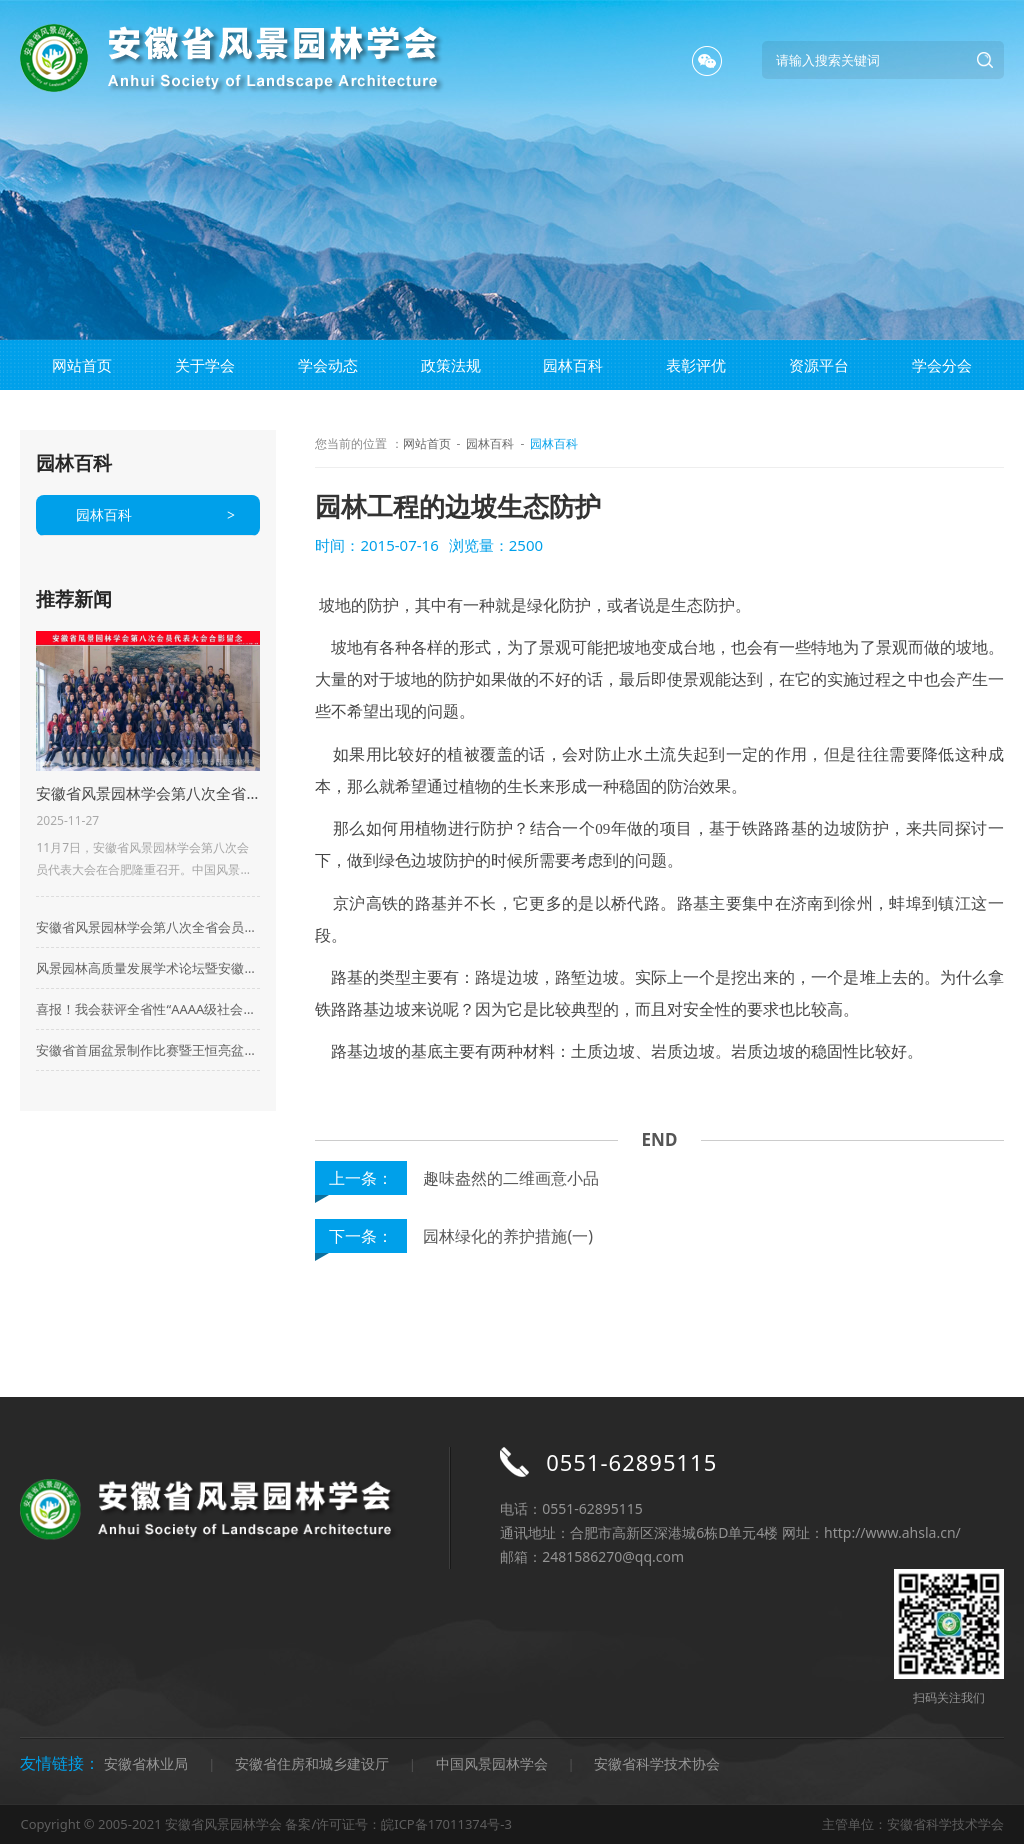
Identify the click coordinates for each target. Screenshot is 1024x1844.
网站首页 (82, 365)
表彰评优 (696, 365)
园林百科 (573, 365)
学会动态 (328, 365)
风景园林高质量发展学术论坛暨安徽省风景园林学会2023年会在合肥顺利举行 (148, 968)
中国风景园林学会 (492, 1763)
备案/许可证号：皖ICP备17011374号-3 (398, 1824)
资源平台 (819, 365)
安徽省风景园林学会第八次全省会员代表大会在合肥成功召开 (148, 927)
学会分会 (942, 365)
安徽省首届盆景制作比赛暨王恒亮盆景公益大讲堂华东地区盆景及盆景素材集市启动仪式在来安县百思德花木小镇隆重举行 (148, 1050)
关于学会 (205, 365)
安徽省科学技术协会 (657, 1763)
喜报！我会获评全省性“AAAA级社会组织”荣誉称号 (148, 1009)
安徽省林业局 (146, 1763)
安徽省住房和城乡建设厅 (312, 1763)
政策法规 (451, 365)
